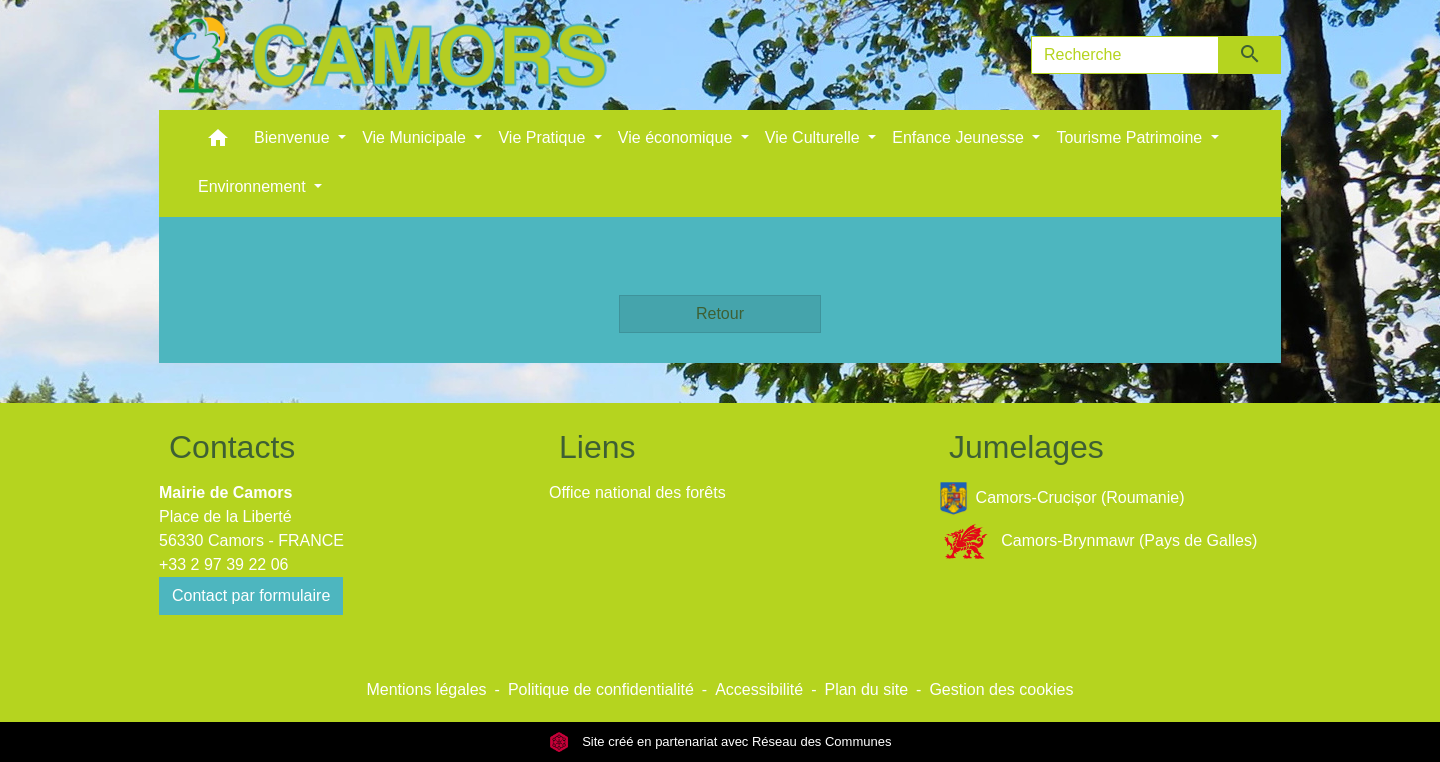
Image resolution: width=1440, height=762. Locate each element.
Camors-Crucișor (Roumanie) (1062, 498)
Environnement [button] (254, 186)
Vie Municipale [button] (416, 137)
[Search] (1125, 55)
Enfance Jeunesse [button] (960, 137)
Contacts (232, 447)
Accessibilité (759, 689)
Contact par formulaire (251, 595)
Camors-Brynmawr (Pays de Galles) (1098, 541)
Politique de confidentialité (601, 689)
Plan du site (866, 689)
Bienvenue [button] (294, 137)
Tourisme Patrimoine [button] (1131, 137)
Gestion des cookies (1001, 689)
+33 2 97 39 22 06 (223, 564)
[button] (218, 142)
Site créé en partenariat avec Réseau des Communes (720, 741)
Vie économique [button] (677, 137)
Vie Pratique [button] (543, 137)
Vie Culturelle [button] (814, 137)
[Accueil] (389, 55)
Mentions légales (426, 689)
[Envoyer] (1250, 55)
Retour (720, 313)
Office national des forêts (637, 492)
